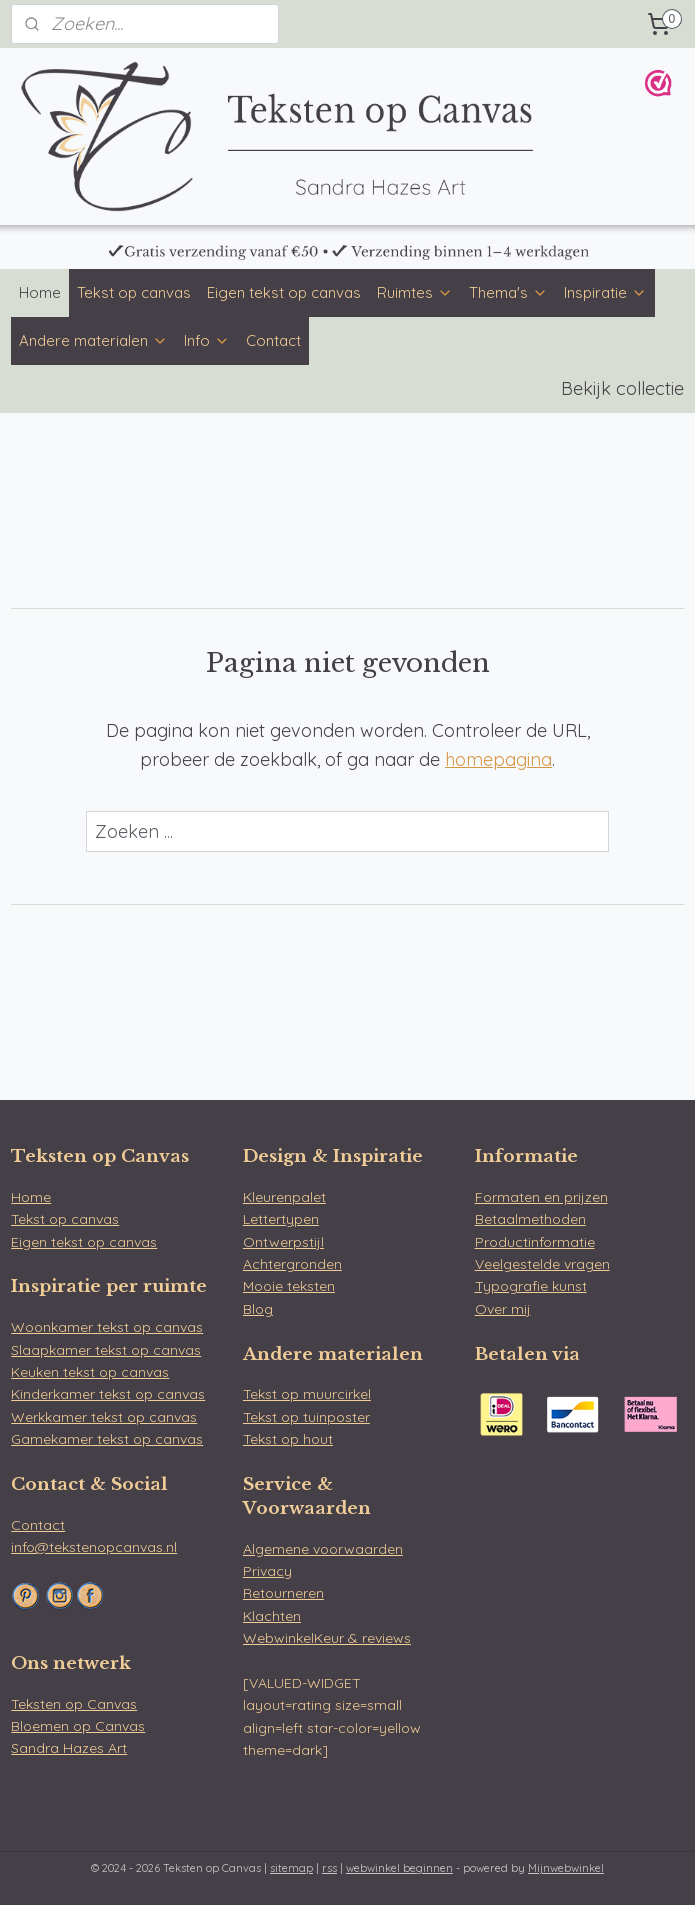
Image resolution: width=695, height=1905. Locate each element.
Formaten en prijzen (541, 1197)
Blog (258, 1309)
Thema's (508, 292)
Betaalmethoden (530, 1219)
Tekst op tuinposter (306, 1417)
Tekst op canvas (134, 292)
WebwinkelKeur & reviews (327, 1638)
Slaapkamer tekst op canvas (106, 1350)
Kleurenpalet (284, 1197)
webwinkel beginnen (399, 1868)
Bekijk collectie (622, 388)
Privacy (267, 1571)
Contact (273, 340)
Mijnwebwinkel (566, 1868)
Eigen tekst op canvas (284, 292)
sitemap (291, 1868)
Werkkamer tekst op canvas (104, 1417)
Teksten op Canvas (74, 1704)
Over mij (503, 1309)
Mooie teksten (289, 1286)
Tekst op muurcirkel (307, 1394)
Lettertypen (281, 1219)
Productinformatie (535, 1242)
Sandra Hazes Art (69, 1748)
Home (40, 292)
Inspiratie (605, 292)
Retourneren (283, 1593)
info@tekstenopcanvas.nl (94, 1547)
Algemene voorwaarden (323, 1549)
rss (329, 1868)
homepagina (498, 759)
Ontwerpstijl (283, 1242)
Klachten (272, 1616)
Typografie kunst (531, 1286)
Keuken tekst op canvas (90, 1372)
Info (207, 340)
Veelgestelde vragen (542, 1264)
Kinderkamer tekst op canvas (108, 1394)
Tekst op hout (288, 1439)
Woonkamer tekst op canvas (107, 1327)
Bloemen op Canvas (78, 1726)
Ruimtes (415, 292)
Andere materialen (93, 340)
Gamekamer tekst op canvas (107, 1439)
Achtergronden (292, 1264)
